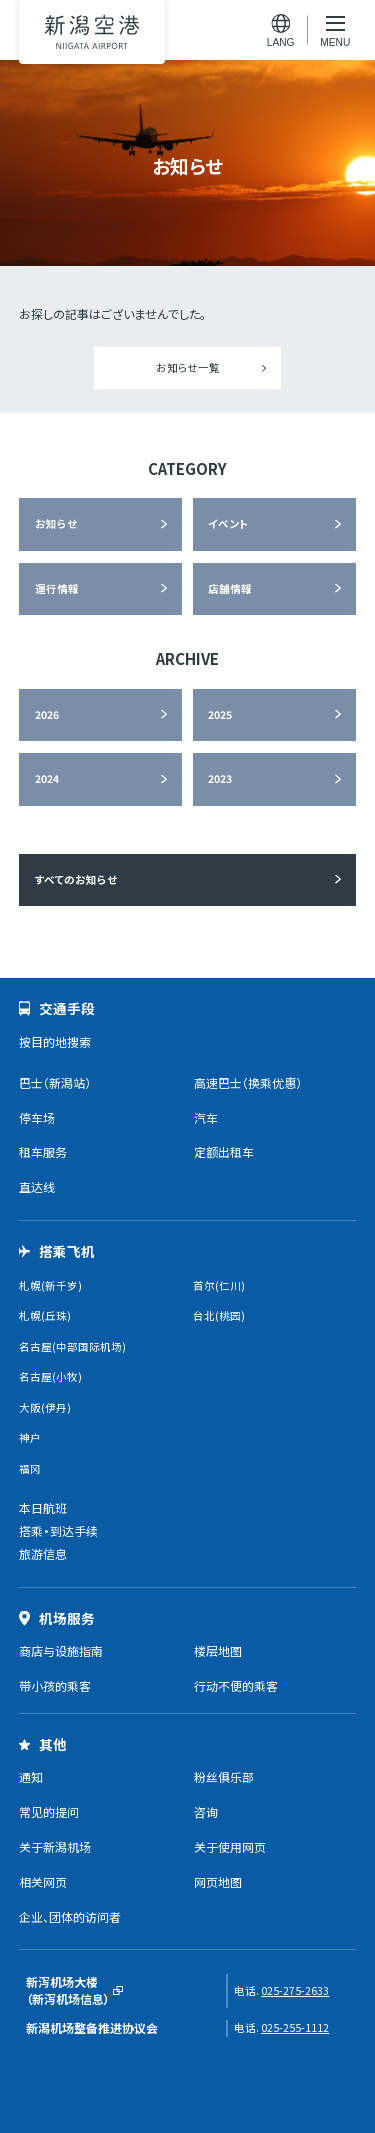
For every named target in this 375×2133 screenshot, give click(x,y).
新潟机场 (92, 32)
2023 (220, 778)
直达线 (37, 1186)
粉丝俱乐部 (224, 1776)
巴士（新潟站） (55, 1082)
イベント (228, 523)
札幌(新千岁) (50, 1285)
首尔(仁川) (219, 1285)
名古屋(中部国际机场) (72, 1346)
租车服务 (43, 1151)
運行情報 (57, 588)
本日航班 (43, 1507)
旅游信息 (43, 1553)
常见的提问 (49, 1811)
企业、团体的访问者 (70, 1916)
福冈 (30, 1468)
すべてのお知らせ (76, 879)
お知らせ (56, 523)
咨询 (206, 1811)
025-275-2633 (295, 1990)
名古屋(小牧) (50, 1376)
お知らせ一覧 (188, 367)
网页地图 (218, 1881)
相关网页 (43, 1881)
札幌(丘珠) (45, 1315)
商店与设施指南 (61, 1650)
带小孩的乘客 (55, 1685)
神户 (30, 1437)
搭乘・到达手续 (58, 1530)
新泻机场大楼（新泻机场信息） (68, 1990)
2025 (220, 714)
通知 (31, 1776)
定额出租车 (224, 1151)
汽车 (206, 1117)
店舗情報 (230, 588)
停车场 (37, 1117)
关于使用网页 (230, 1846)
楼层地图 (218, 1650)
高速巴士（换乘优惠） (248, 1082)
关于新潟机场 (55, 1846)
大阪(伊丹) (45, 1407)
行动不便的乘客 (236, 1685)
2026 (47, 714)
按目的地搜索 (55, 1041)
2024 (47, 778)
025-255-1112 (295, 2027)
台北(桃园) (219, 1315)
